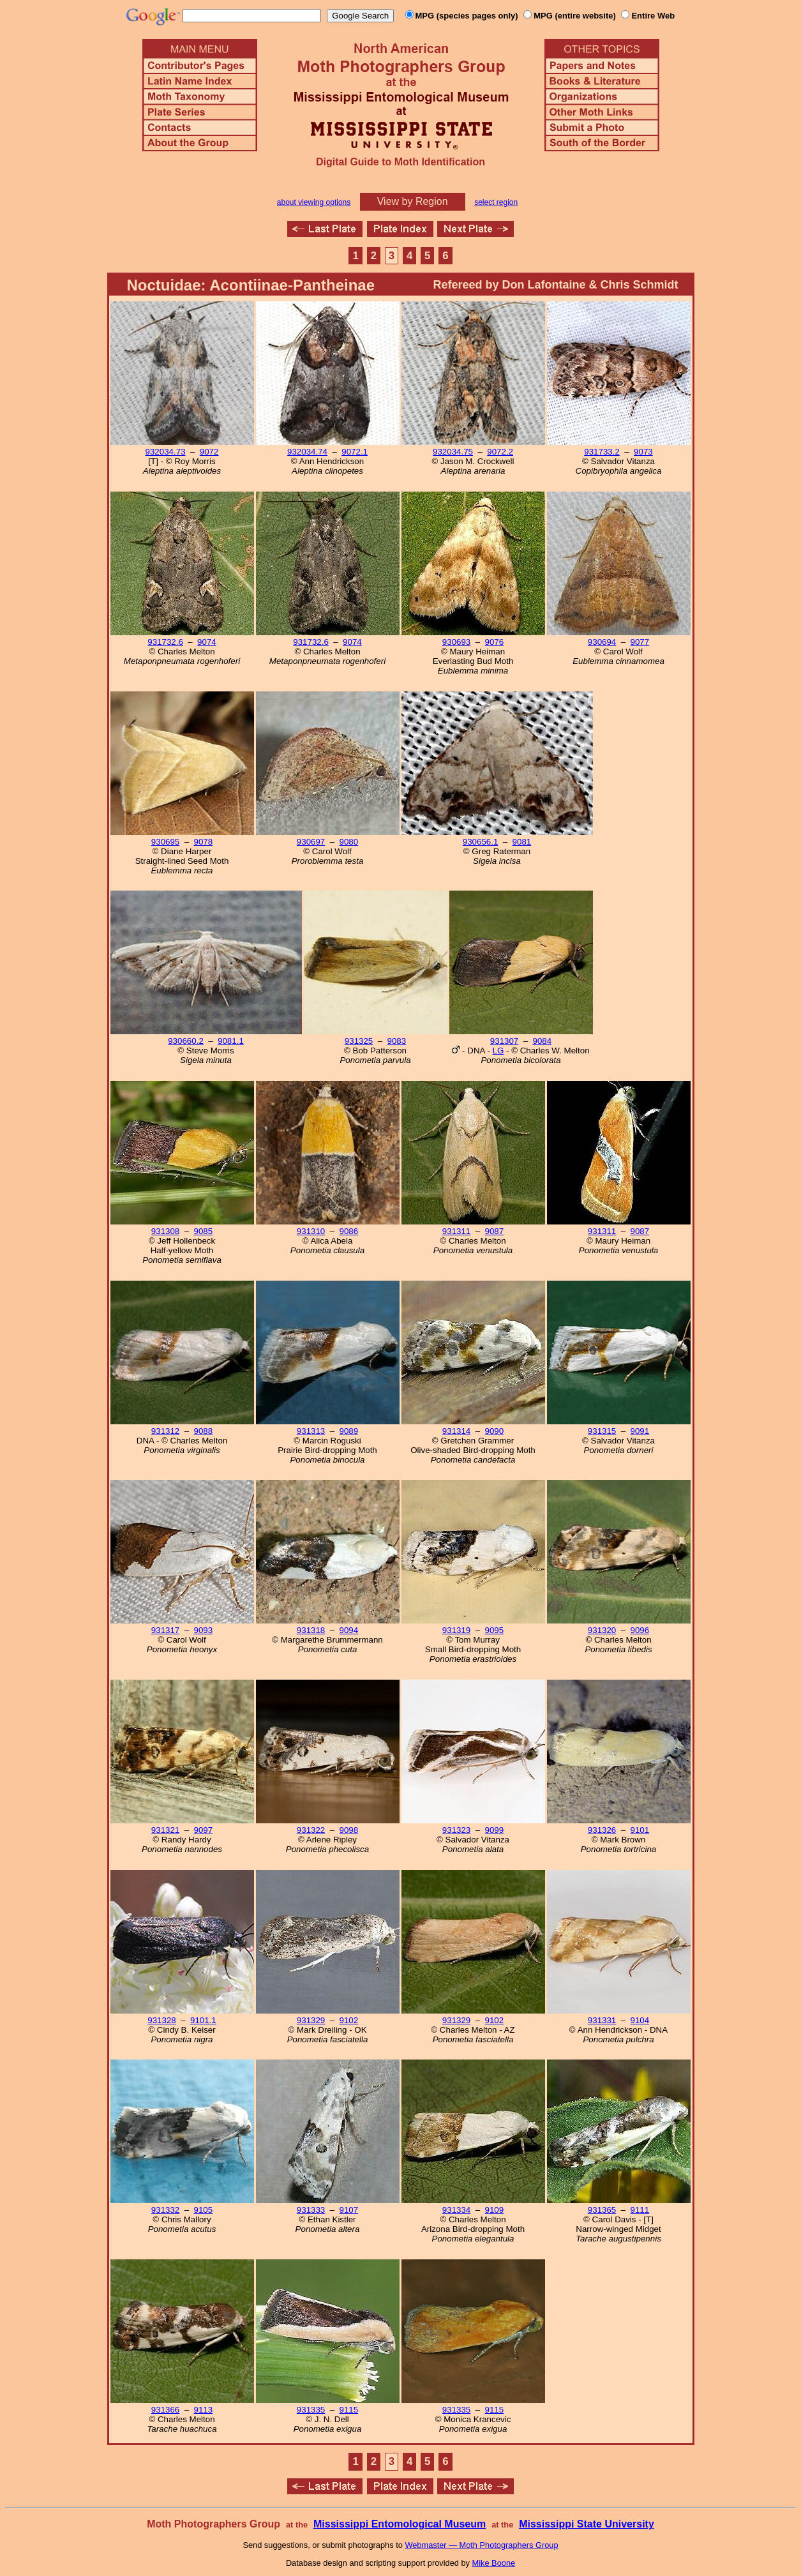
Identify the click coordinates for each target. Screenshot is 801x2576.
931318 (311, 1630)
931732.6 (165, 642)
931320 (602, 1630)
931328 (161, 2020)
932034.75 (453, 451)
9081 (522, 842)
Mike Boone (494, 2563)
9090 (494, 1431)
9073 (643, 451)
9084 (542, 1041)
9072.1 (354, 451)
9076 (494, 642)
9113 (203, 2409)
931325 (359, 1041)
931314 (456, 1431)
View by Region (412, 201)
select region (496, 202)
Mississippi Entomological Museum (399, 2524)
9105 (203, 2210)
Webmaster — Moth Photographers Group (481, 2545)
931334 (456, 2210)
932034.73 (166, 451)
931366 (165, 2409)
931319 (456, 1630)
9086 (349, 1231)
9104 (640, 2020)
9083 (397, 1041)
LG (498, 1050)
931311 (456, 1231)
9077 (640, 642)
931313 (311, 1431)
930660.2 (186, 1041)
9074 (206, 642)
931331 (602, 2020)
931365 (602, 2210)
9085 (203, 1231)
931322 (311, 1830)
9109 (494, 2210)
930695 (165, 842)
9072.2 (500, 451)
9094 (349, 1630)
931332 (165, 2210)
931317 (165, 1630)
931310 (311, 1231)
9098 (349, 1830)
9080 (349, 842)
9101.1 (203, 2020)
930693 (456, 642)
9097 (203, 1830)
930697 (311, 842)
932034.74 (307, 451)
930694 (602, 642)
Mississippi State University (586, 2524)
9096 (640, 1630)
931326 (602, 1830)
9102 (349, 2020)
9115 (349, 2409)
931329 (311, 2020)
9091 (640, 1431)
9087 (494, 1231)
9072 (209, 451)
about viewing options (313, 202)
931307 (504, 1041)
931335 (311, 2409)
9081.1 (231, 1041)
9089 (349, 1431)
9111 (640, 2210)
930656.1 (480, 842)
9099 (494, 1830)
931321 (165, 1830)
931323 (456, 1830)
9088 (203, 1431)
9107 (349, 2210)
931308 (165, 1231)
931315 (602, 1431)
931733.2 (602, 451)
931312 (165, 1431)
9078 (203, 842)
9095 (494, 1630)
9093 (203, 1630)
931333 (311, 2210)
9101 (640, 1830)
